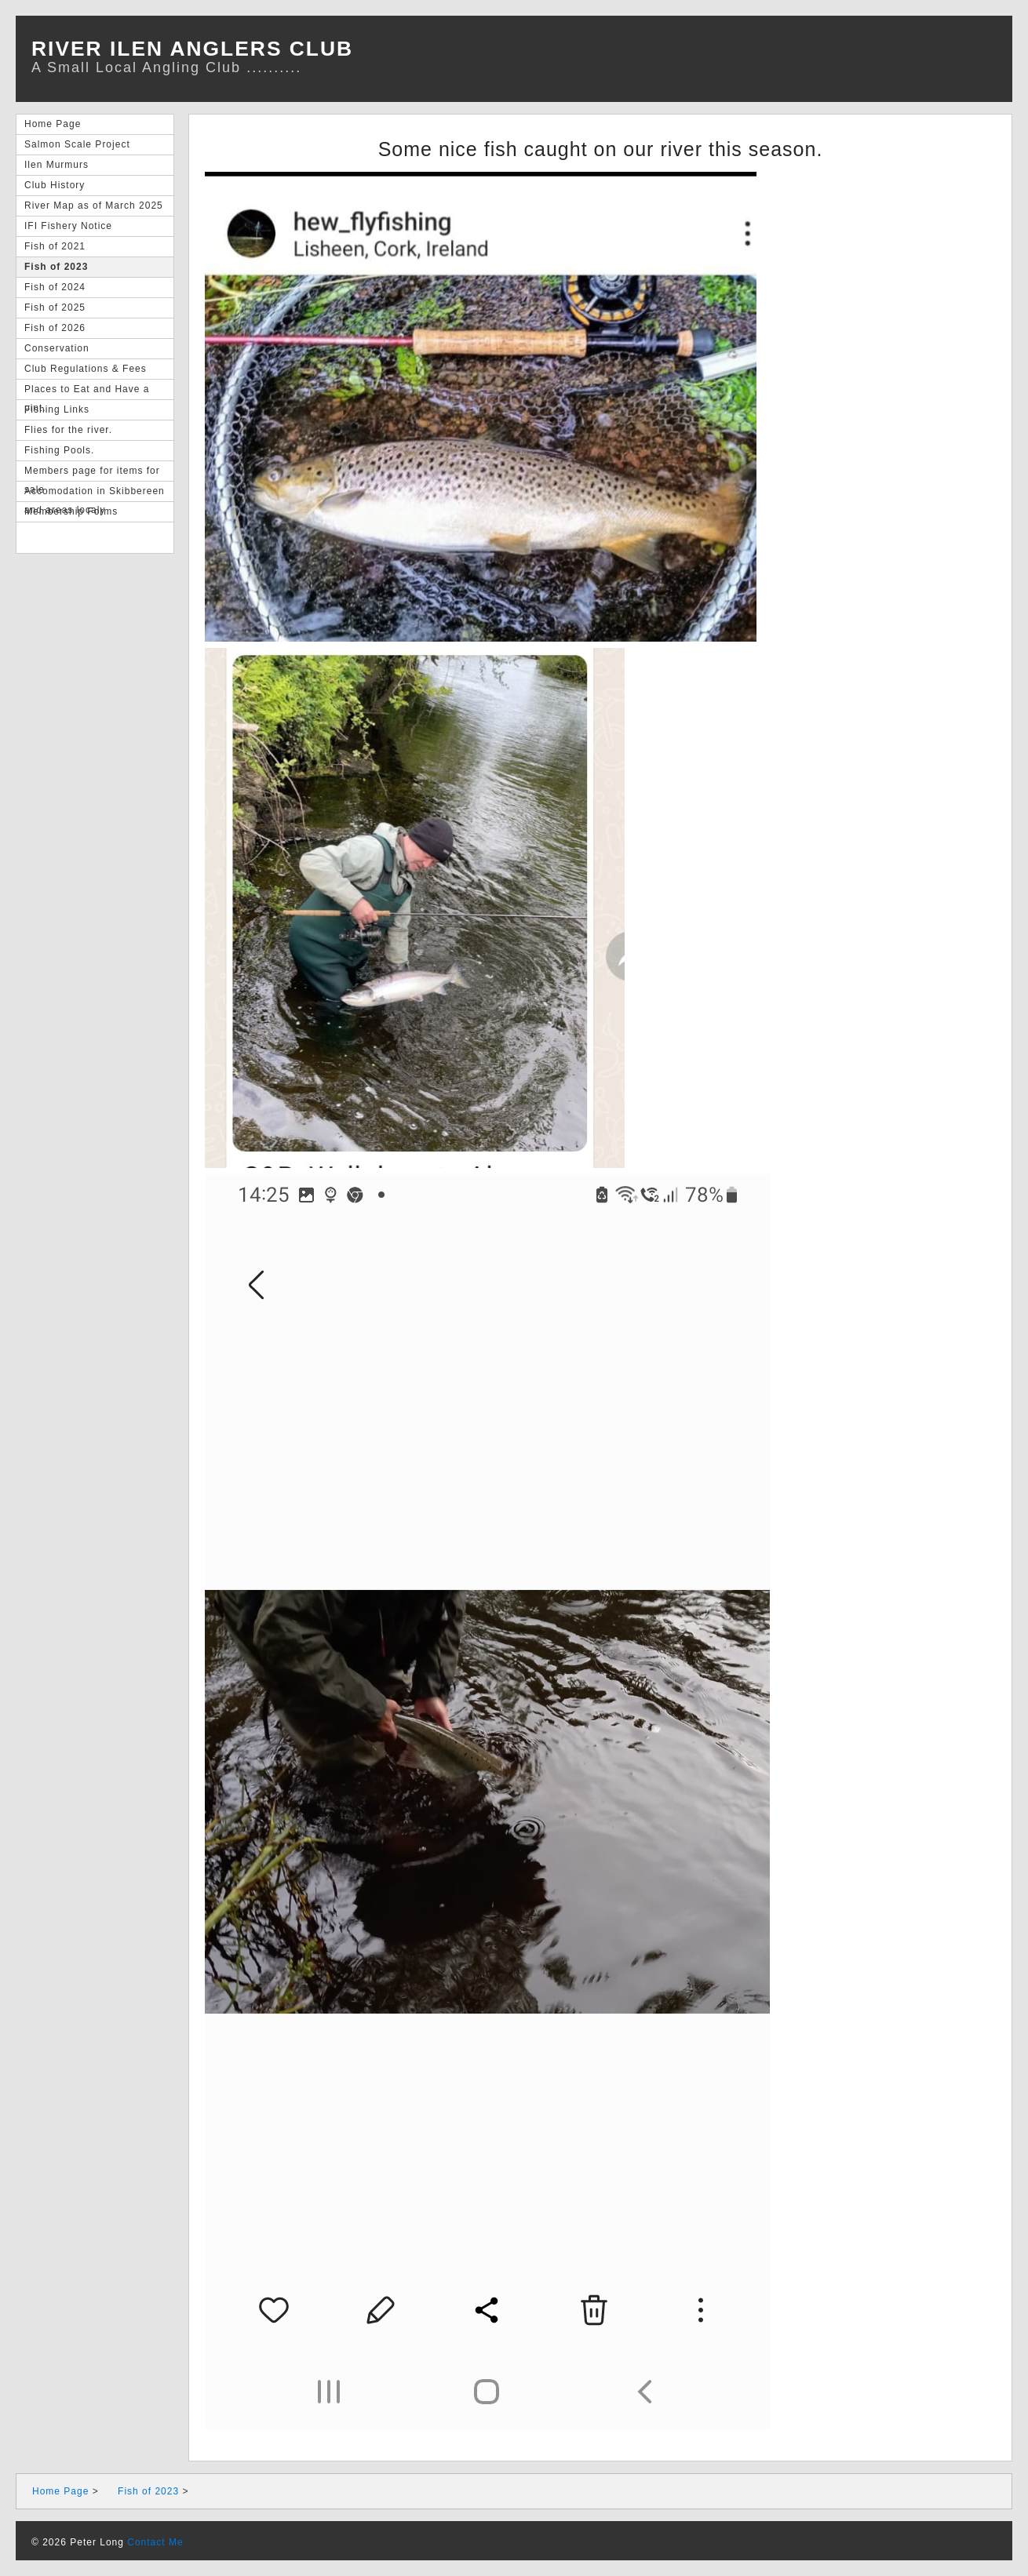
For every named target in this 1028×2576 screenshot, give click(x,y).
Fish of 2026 (55, 327)
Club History (54, 185)
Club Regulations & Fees (85, 368)
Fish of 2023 (56, 266)
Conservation (56, 348)
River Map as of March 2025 (93, 205)
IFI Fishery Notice (68, 225)
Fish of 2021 (55, 246)
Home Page (52, 123)
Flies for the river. (68, 429)
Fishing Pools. (59, 450)
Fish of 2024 (55, 287)
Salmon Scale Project (77, 144)
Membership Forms (71, 511)
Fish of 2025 (55, 307)
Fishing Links (56, 409)
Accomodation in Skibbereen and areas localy (94, 494)
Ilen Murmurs (56, 164)
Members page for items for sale (92, 473)
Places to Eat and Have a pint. (86, 392)
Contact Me (155, 2542)
